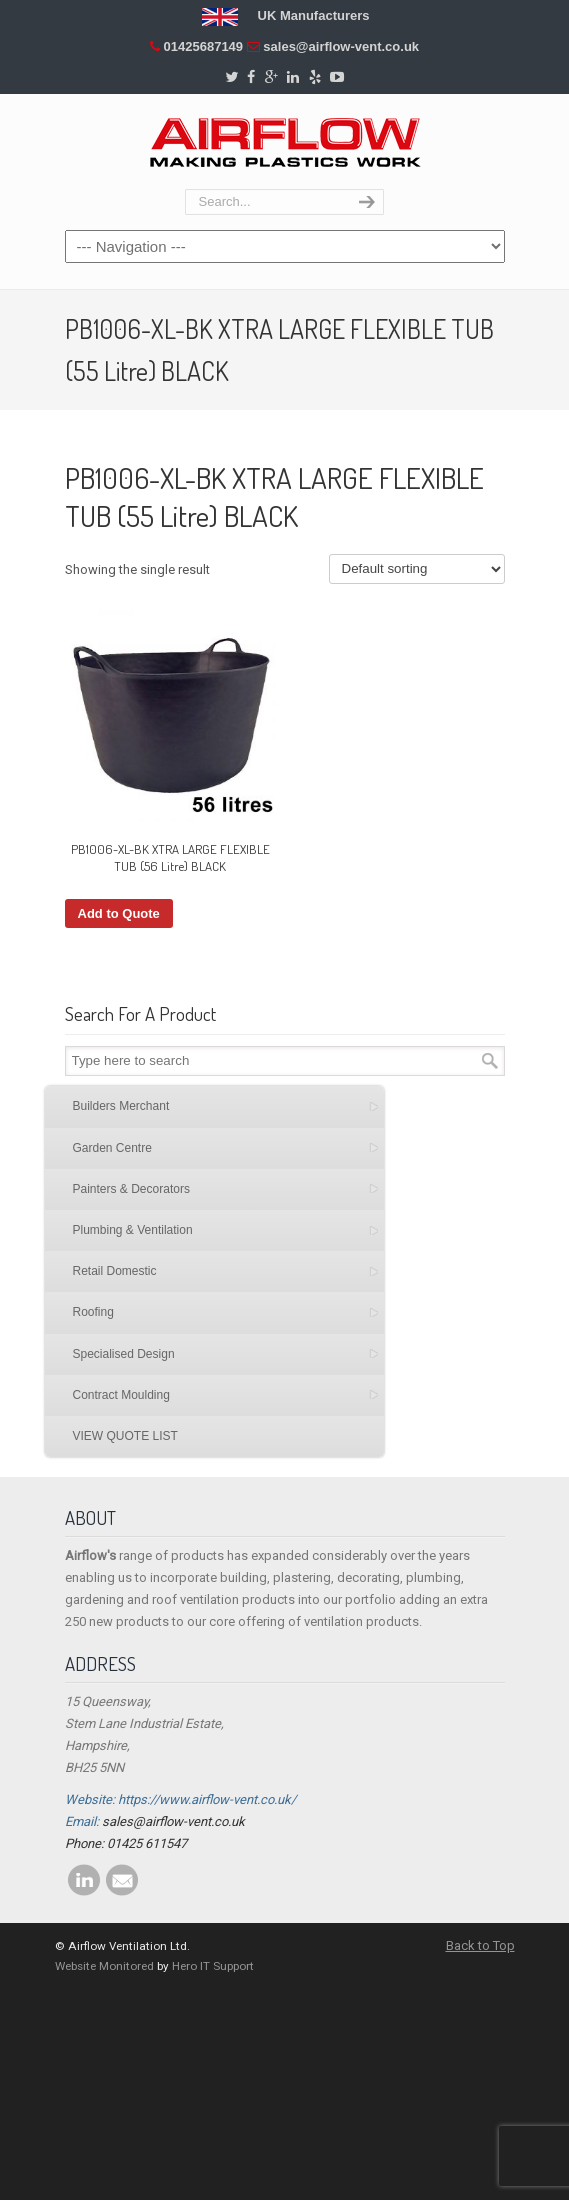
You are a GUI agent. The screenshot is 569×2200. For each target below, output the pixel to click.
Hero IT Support (213, 1966)
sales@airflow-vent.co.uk (341, 46)
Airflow (285, 142)
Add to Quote (119, 913)
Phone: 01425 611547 (126, 1843)
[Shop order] (417, 569)
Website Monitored (104, 1966)
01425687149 (204, 46)
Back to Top (480, 1945)
